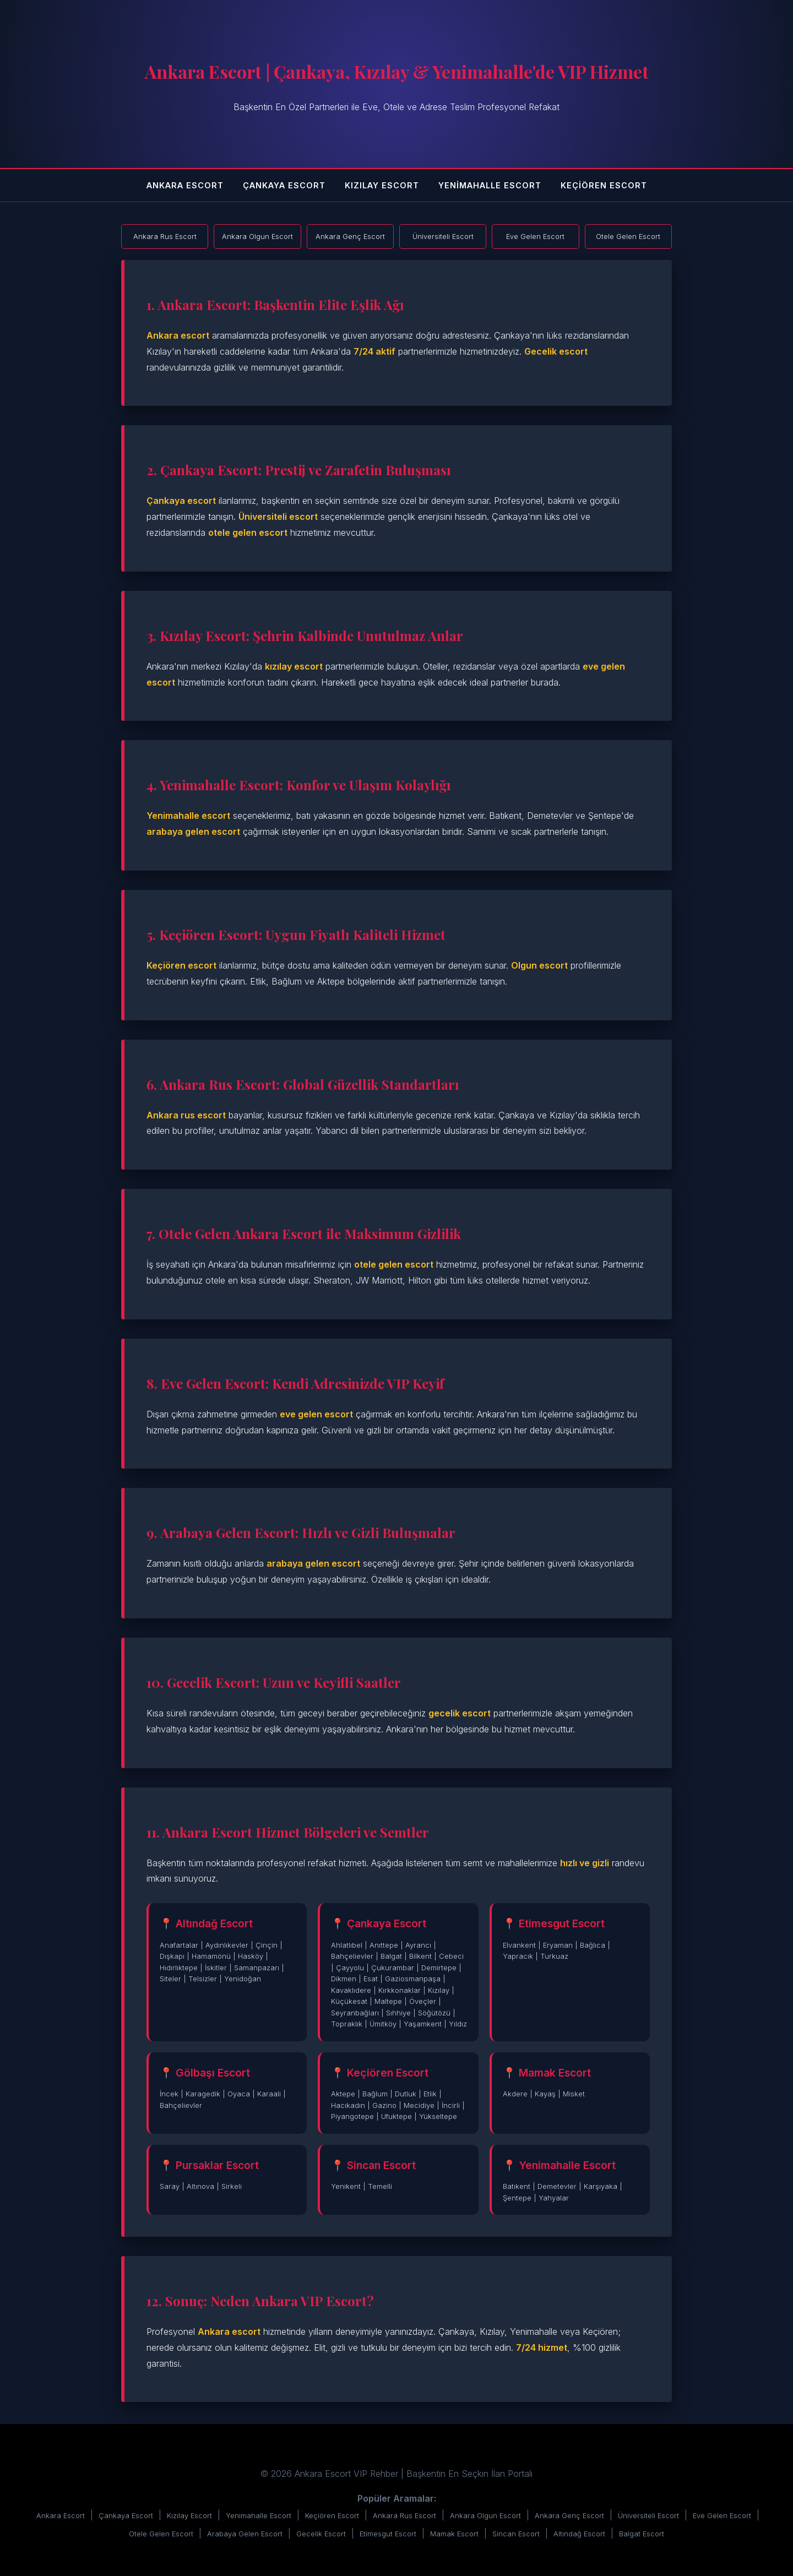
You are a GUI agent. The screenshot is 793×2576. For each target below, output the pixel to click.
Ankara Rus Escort (404, 2516)
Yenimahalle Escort (489, 185)
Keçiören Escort (604, 185)
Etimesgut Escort (388, 2534)
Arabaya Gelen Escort (245, 2534)
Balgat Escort (641, 2534)
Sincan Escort (516, 2534)
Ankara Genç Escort (569, 2516)
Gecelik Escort (321, 2534)
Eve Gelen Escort (722, 2516)
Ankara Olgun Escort (485, 2516)
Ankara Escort (185, 185)
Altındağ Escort (579, 2534)
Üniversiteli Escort (648, 2516)
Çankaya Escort (284, 185)
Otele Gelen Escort (161, 2534)
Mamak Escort (454, 2534)
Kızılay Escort (382, 185)
